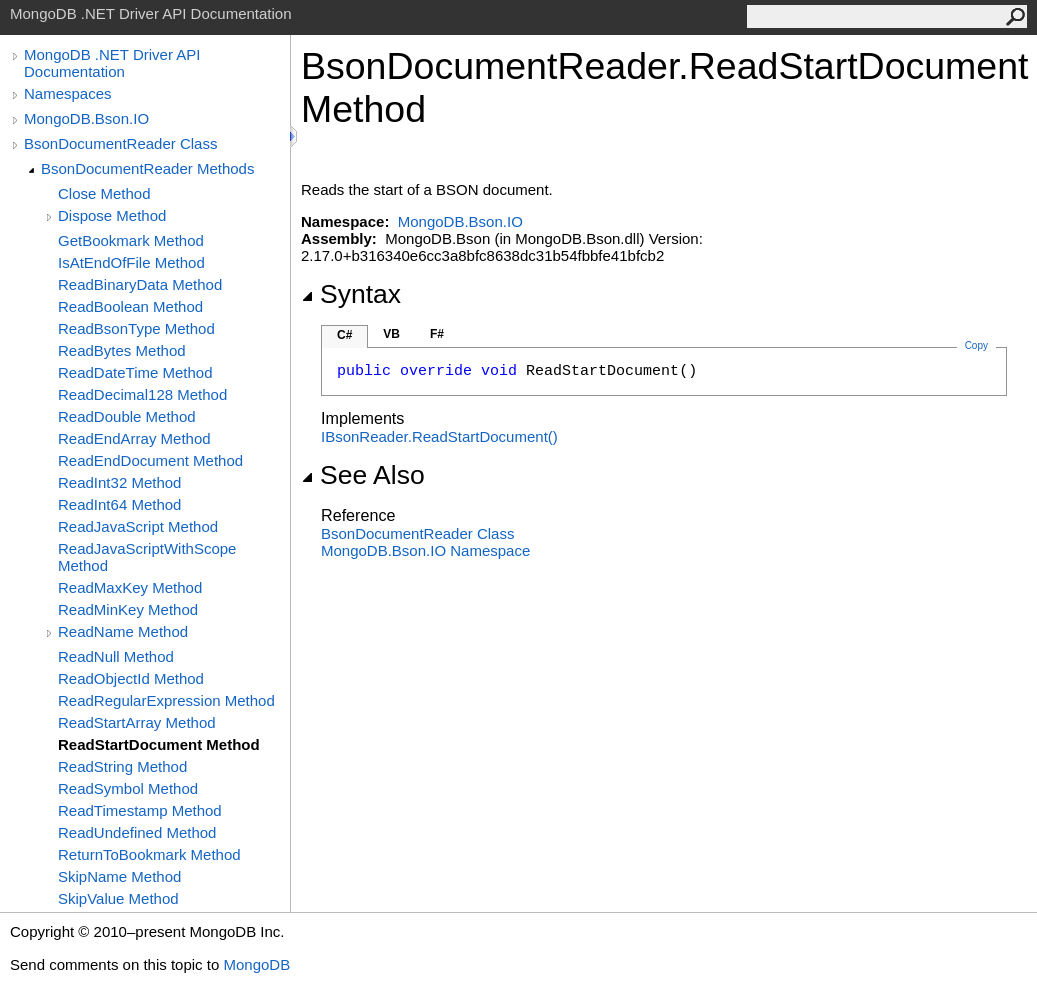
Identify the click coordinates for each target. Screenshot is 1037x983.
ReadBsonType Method (136, 328)
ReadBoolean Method (130, 306)
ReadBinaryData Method (140, 284)
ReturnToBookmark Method (149, 854)
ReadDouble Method (127, 416)
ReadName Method (123, 631)
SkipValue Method (118, 898)
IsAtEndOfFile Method (131, 262)
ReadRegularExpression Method (166, 700)
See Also (363, 475)
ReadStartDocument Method (159, 744)
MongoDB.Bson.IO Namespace (425, 550)
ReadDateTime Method (135, 372)
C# (344, 335)
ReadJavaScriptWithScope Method (147, 557)
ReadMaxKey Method (130, 587)
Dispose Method (112, 215)
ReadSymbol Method (128, 788)
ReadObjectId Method (131, 678)
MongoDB (256, 964)
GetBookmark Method (131, 240)
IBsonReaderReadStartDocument (439, 436)
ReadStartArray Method (137, 722)
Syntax (351, 294)
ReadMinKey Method (128, 609)
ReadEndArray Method (134, 438)
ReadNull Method (116, 656)
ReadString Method (122, 766)
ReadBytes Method (122, 350)
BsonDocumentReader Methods (147, 168)
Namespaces (68, 93)
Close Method (104, 193)
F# (437, 334)
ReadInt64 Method (119, 504)
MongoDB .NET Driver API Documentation (112, 63)
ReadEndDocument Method (150, 460)
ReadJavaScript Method (138, 526)
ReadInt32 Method (119, 482)
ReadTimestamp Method (140, 810)
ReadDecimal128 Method (142, 394)
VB (391, 334)
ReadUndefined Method (137, 832)
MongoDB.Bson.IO (86, 118)
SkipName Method (119, 876)
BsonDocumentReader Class (120, 143)
